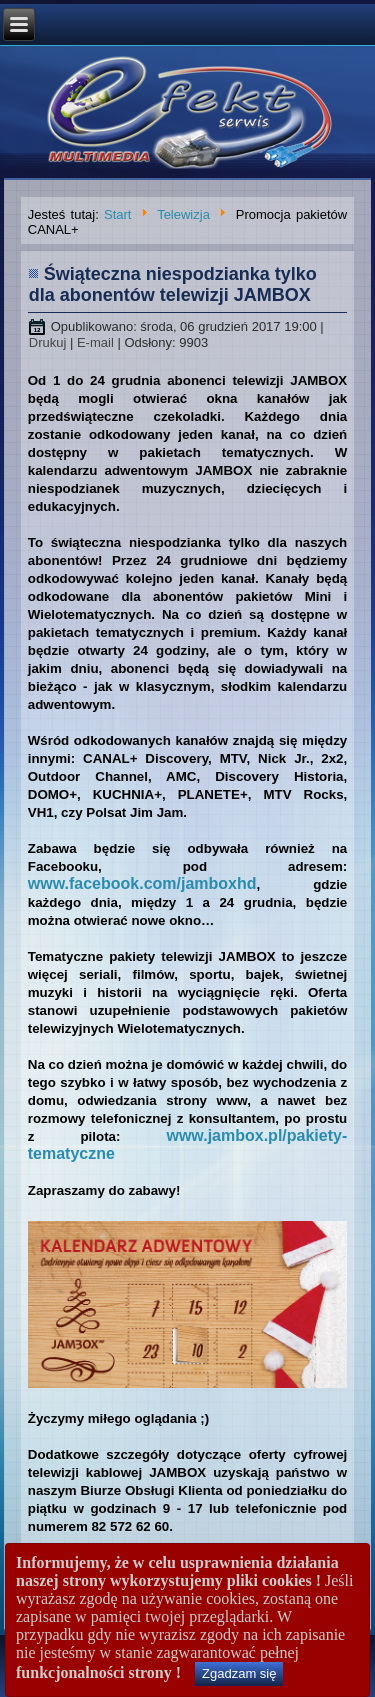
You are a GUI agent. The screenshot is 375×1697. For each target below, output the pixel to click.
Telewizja (183, 214)
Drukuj (49, 342)
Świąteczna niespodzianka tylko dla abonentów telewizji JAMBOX (173, 284)
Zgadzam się (239, 1673)
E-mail (97, 342)
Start (117, 214)
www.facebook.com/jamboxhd (142, 883)
